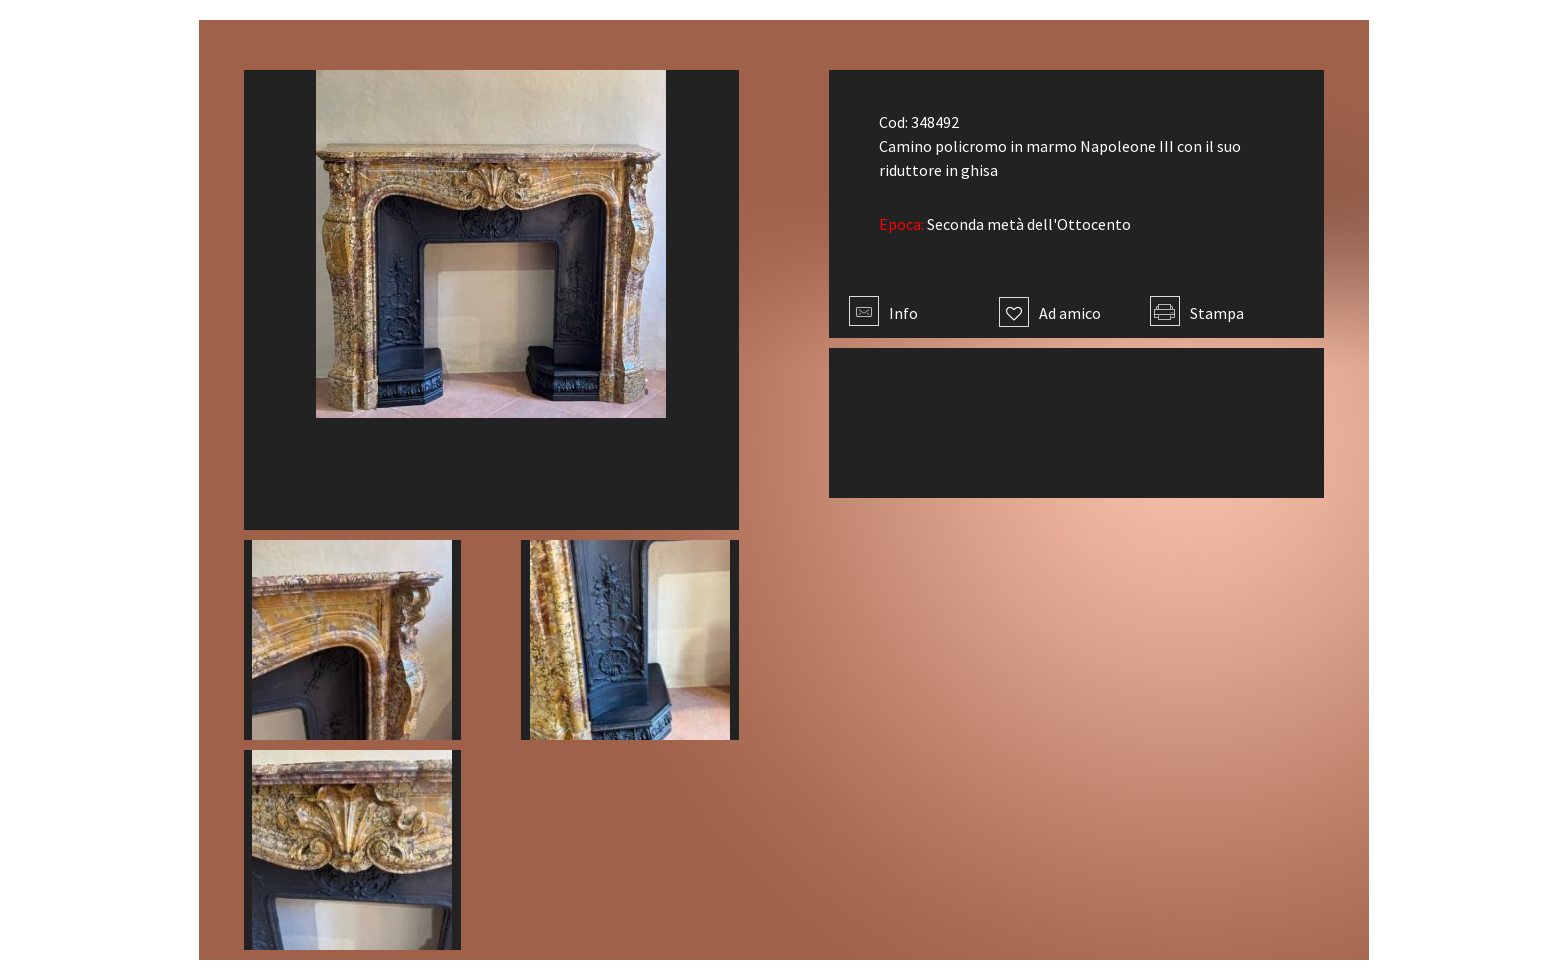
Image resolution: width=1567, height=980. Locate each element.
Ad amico (1050, 313)
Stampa (1197, 313)
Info (883, 313)
